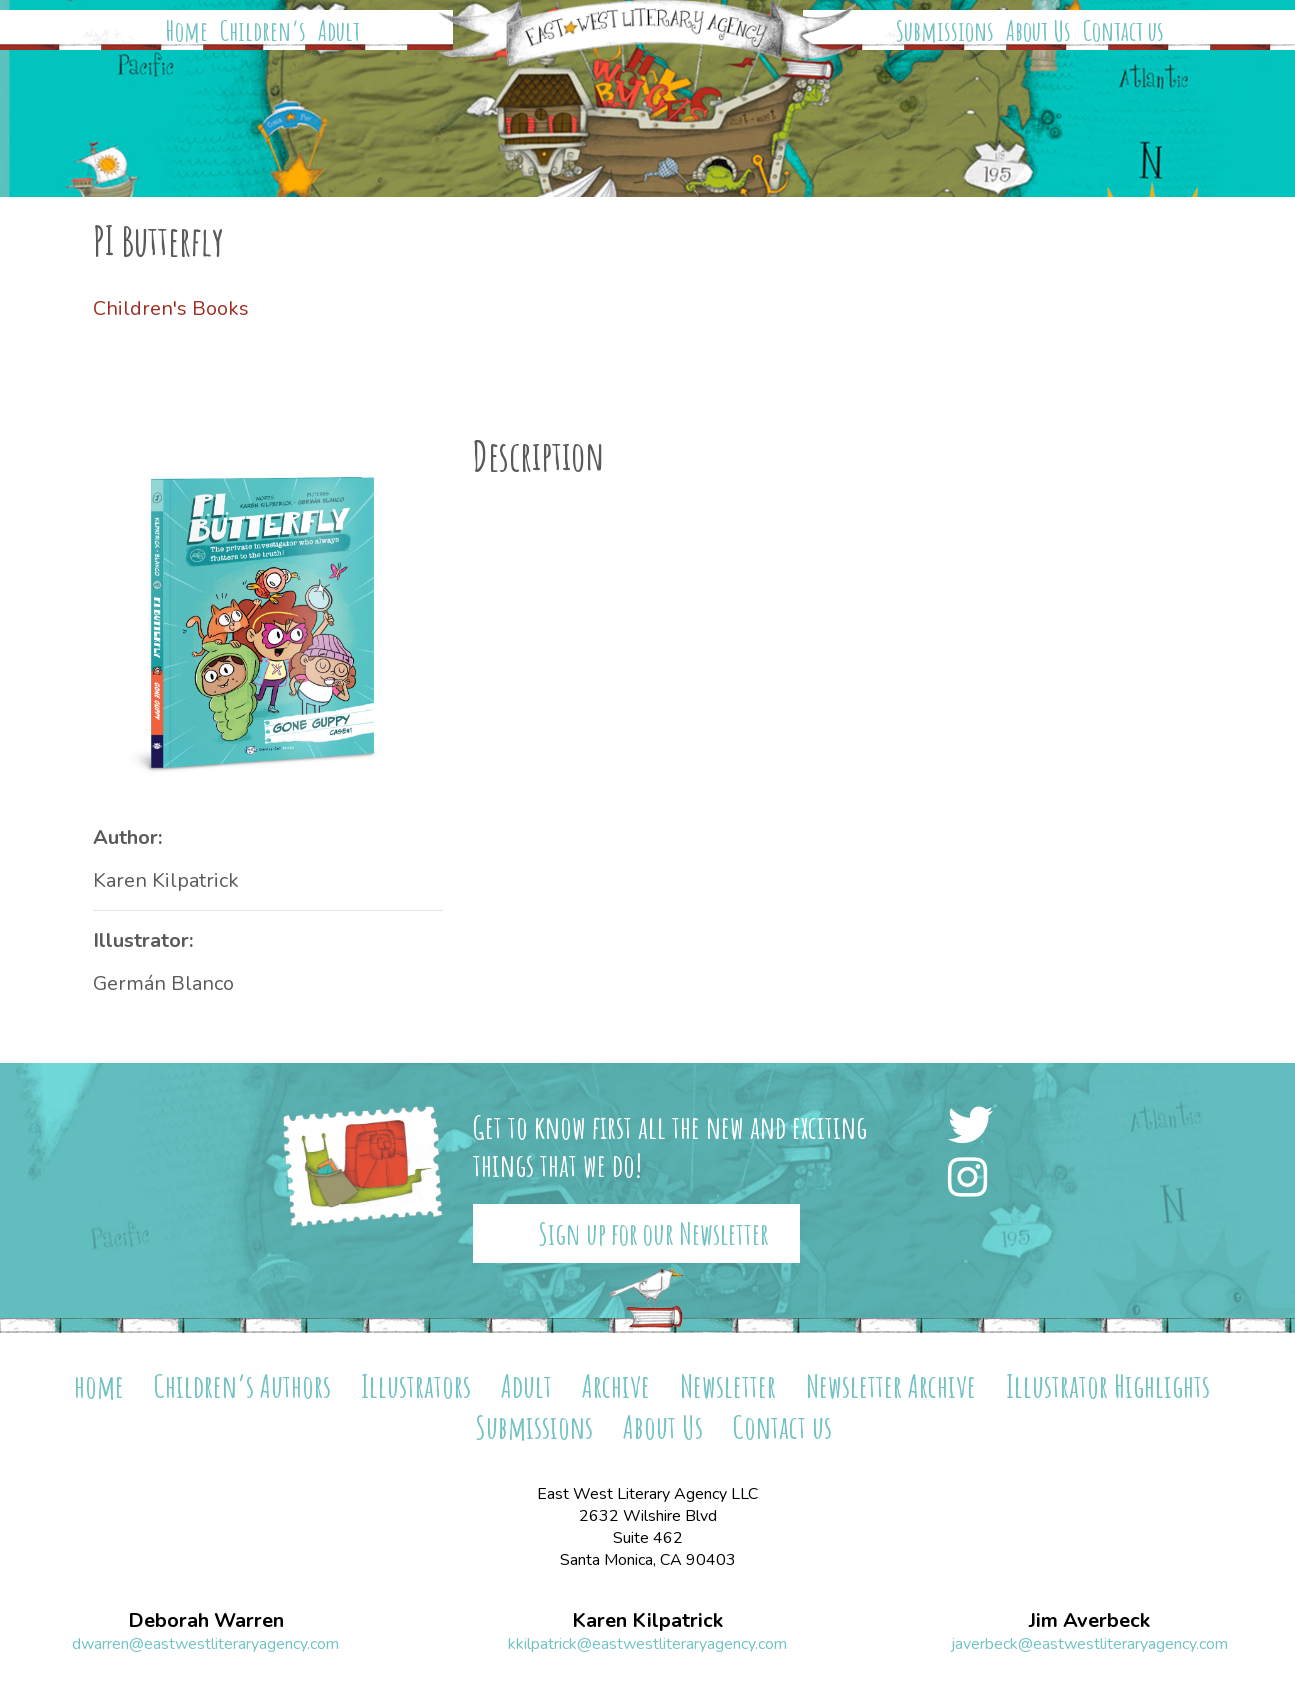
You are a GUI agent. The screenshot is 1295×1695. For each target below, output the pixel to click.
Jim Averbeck (1089, 1621)
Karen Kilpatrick (166, 880)
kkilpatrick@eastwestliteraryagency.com (647, 1644)
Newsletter (728, 1385)
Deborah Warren (206, 1621)
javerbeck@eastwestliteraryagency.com (1089, 1644)
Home (187, 31)
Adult (339, 31)
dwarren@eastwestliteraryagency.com (205, 1644)
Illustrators (416, 1385)
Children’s (263, 31)
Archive (616, 1385)
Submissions (945, 31)
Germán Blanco (163, 983)
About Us (1038, 31)
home (99, 1385)
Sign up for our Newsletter (653, 1233)
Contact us (1123, 31)
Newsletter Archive (891, 1385)
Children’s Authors (242, 1385)
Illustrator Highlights (1108, 1385)
